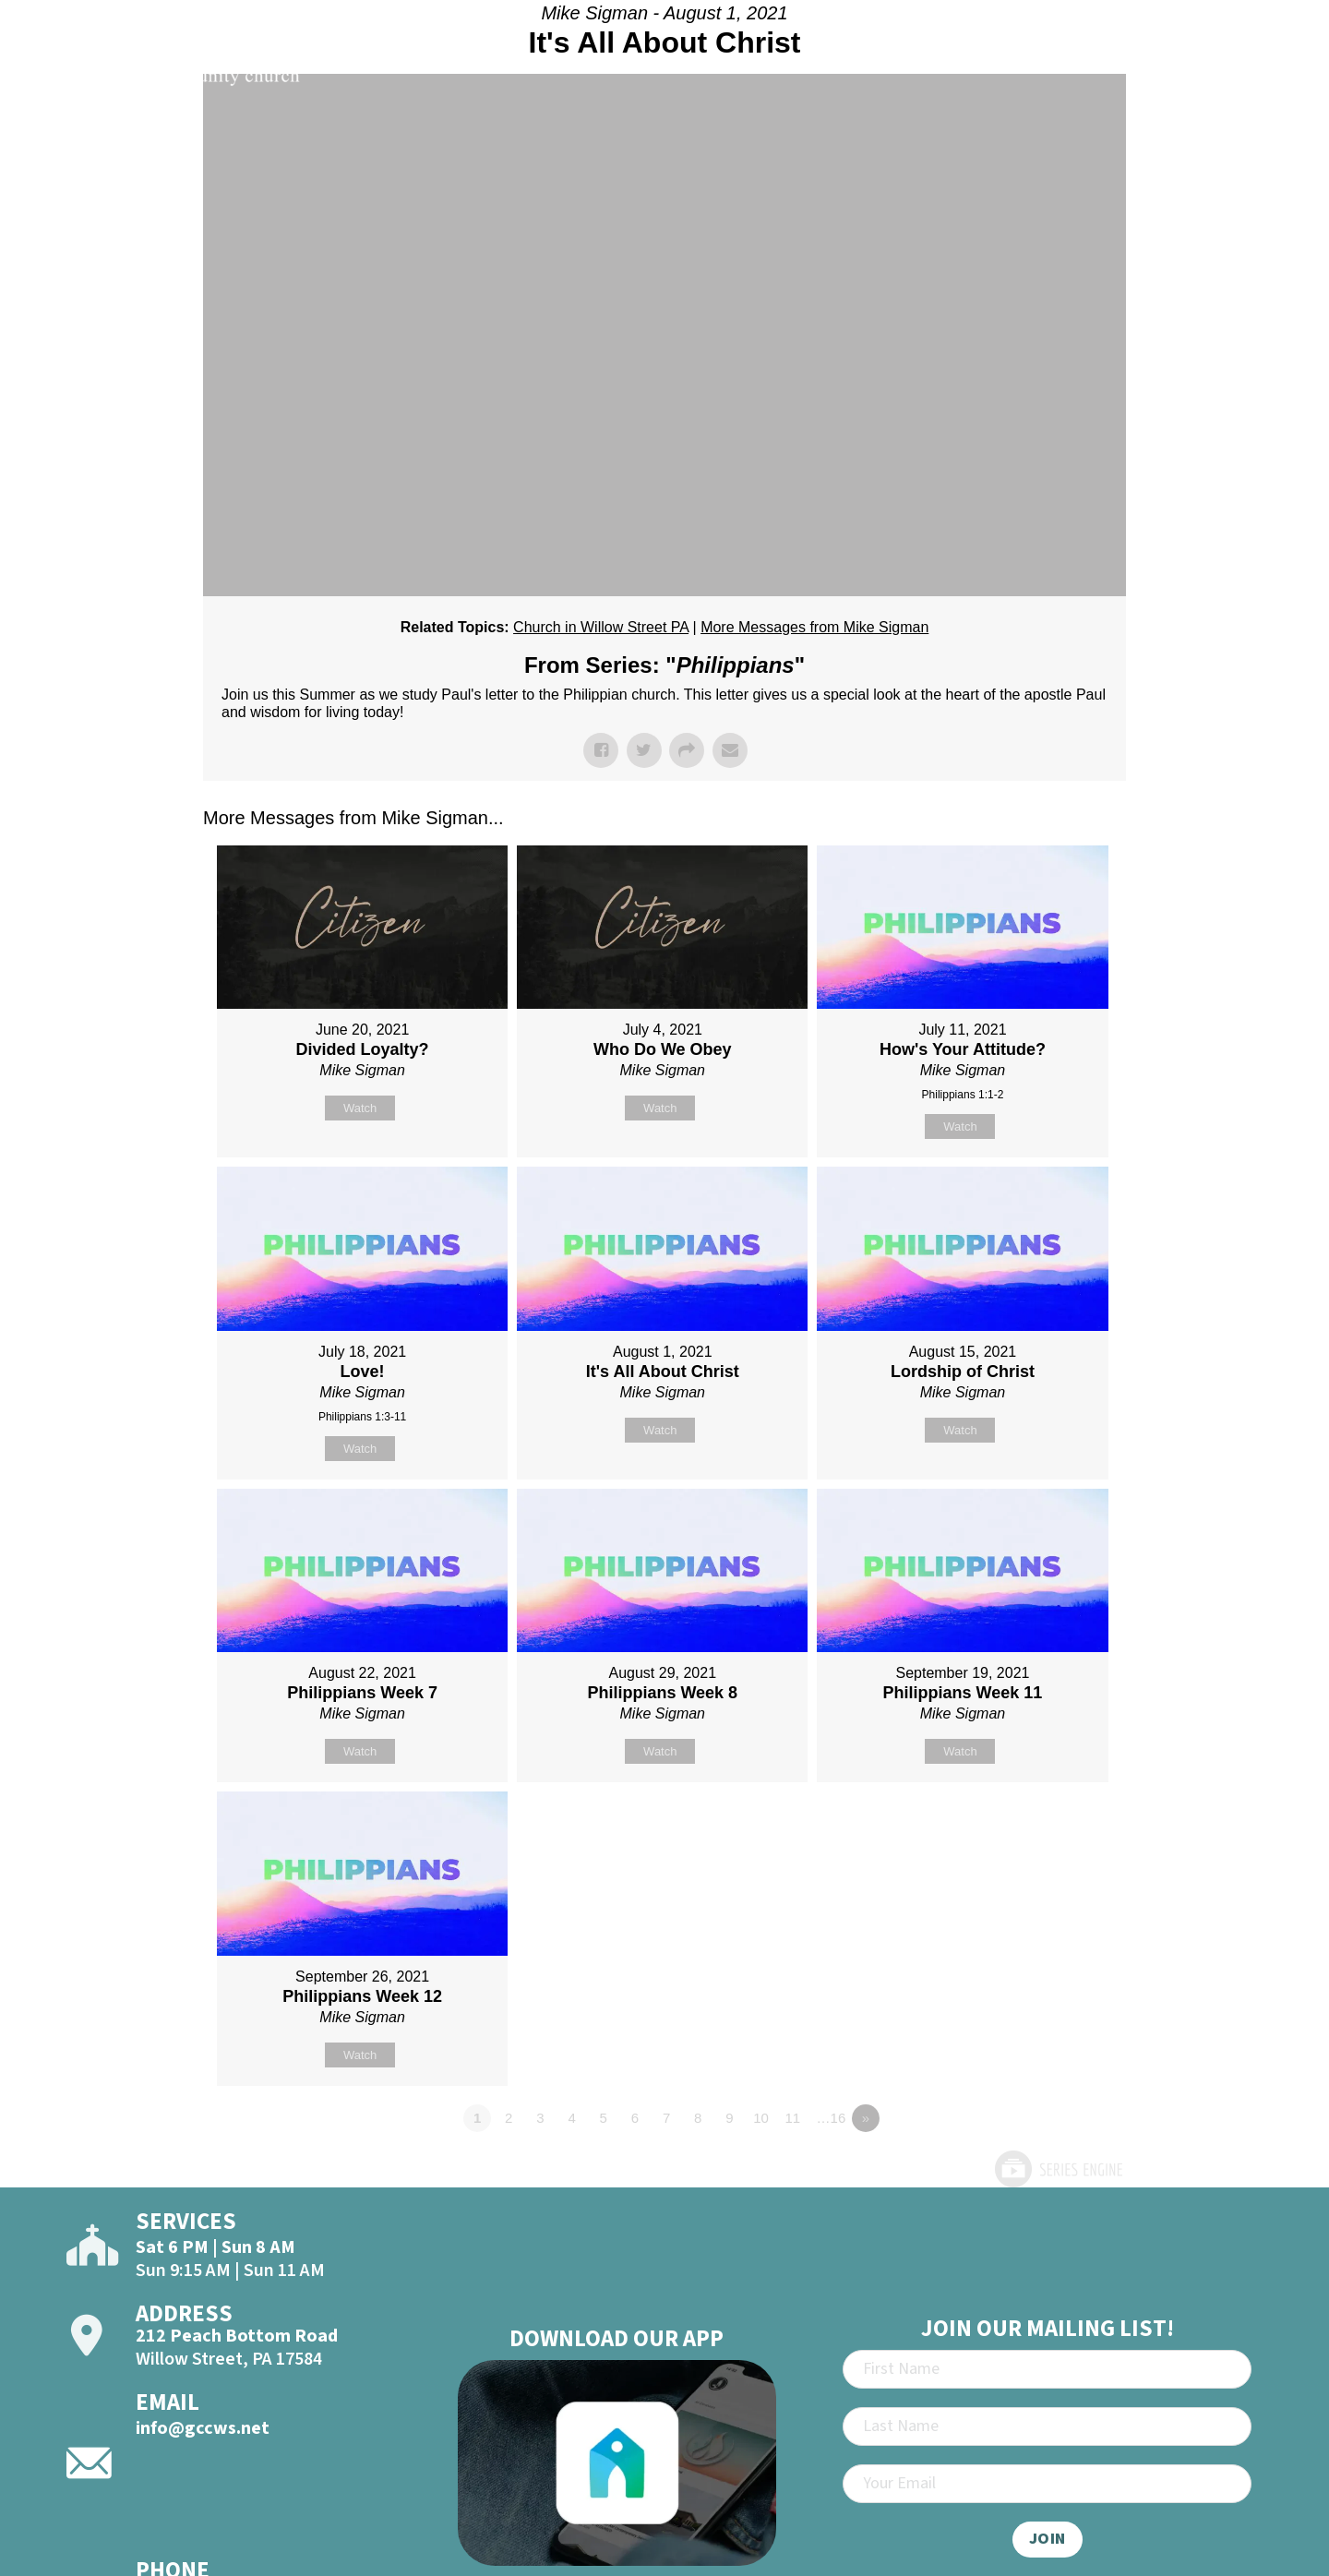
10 (761, 2118)
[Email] (1047, 2483)
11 (792, 2118)
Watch (360, 1108)
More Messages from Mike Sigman (814, 627)
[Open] (1277, 66)
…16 (831, 2118)
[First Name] (1047, 2369)
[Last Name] (1047, 2426)
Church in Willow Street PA (600, 627)
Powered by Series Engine (1057, 2169)
